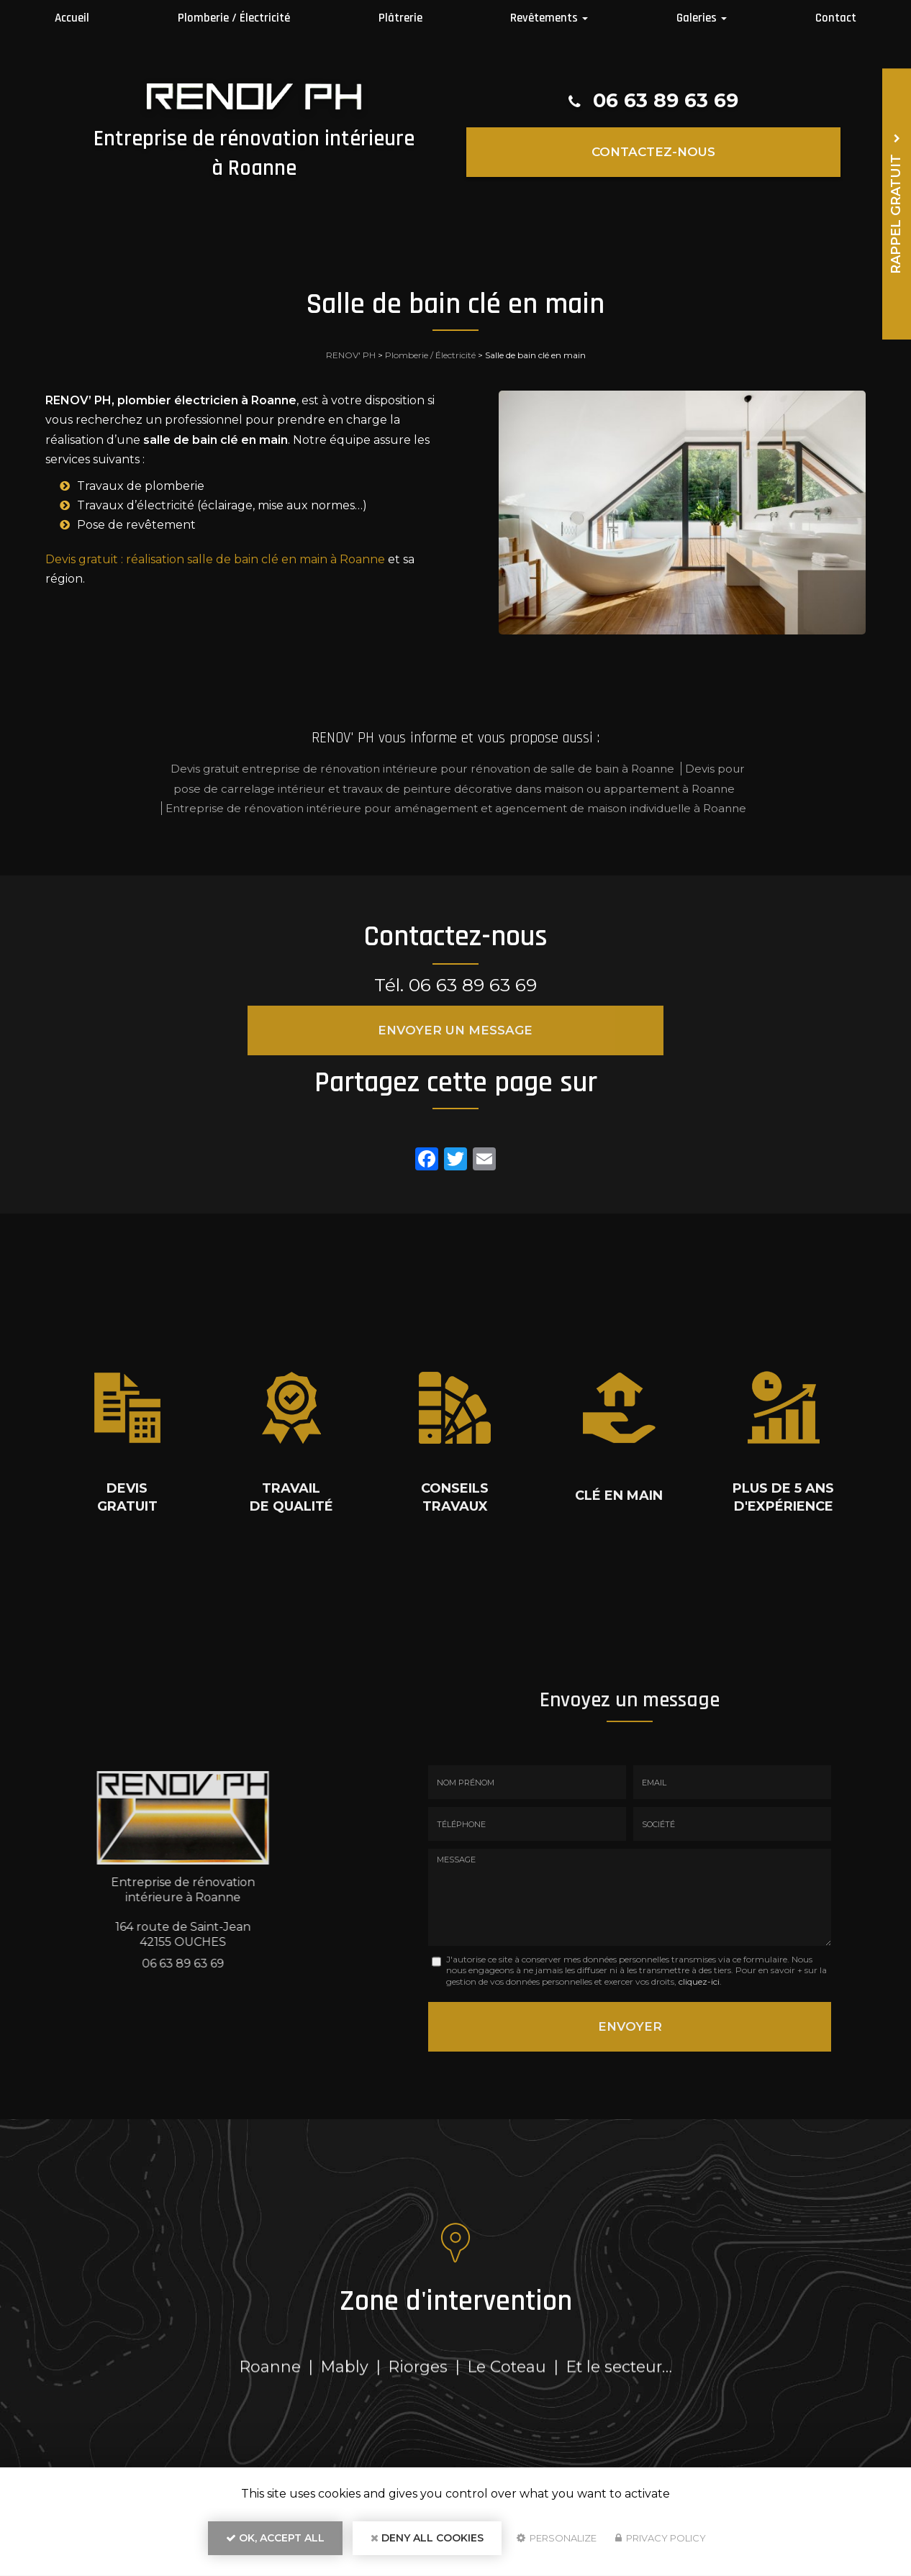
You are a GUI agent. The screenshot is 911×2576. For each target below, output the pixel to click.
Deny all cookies (427, 2544)
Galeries (701, 18)
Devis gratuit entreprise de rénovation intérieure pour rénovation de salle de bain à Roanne (422, 768)
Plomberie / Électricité (234, 18)
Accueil (72, 18)
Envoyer (630, 2023)
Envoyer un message (456, 1030)
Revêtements (549, 18)
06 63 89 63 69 (666, 101)
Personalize (557, 2544)
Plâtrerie (400, 18)
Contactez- (653, 151)
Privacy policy (660, 2544)
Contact (835, 18)
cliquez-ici (699, 1981)
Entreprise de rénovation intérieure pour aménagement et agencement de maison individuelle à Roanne (456, 808)
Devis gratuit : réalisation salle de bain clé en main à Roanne (215, 559)
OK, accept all (275, 2544)
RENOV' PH (351, 355)
